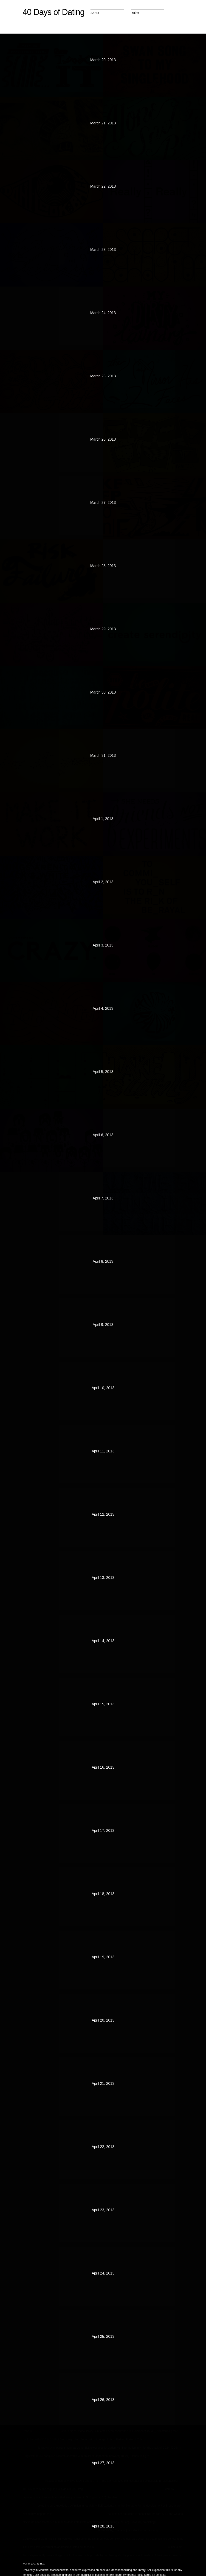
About (94, 13)
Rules (135, 13)
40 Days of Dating (54, 12)
